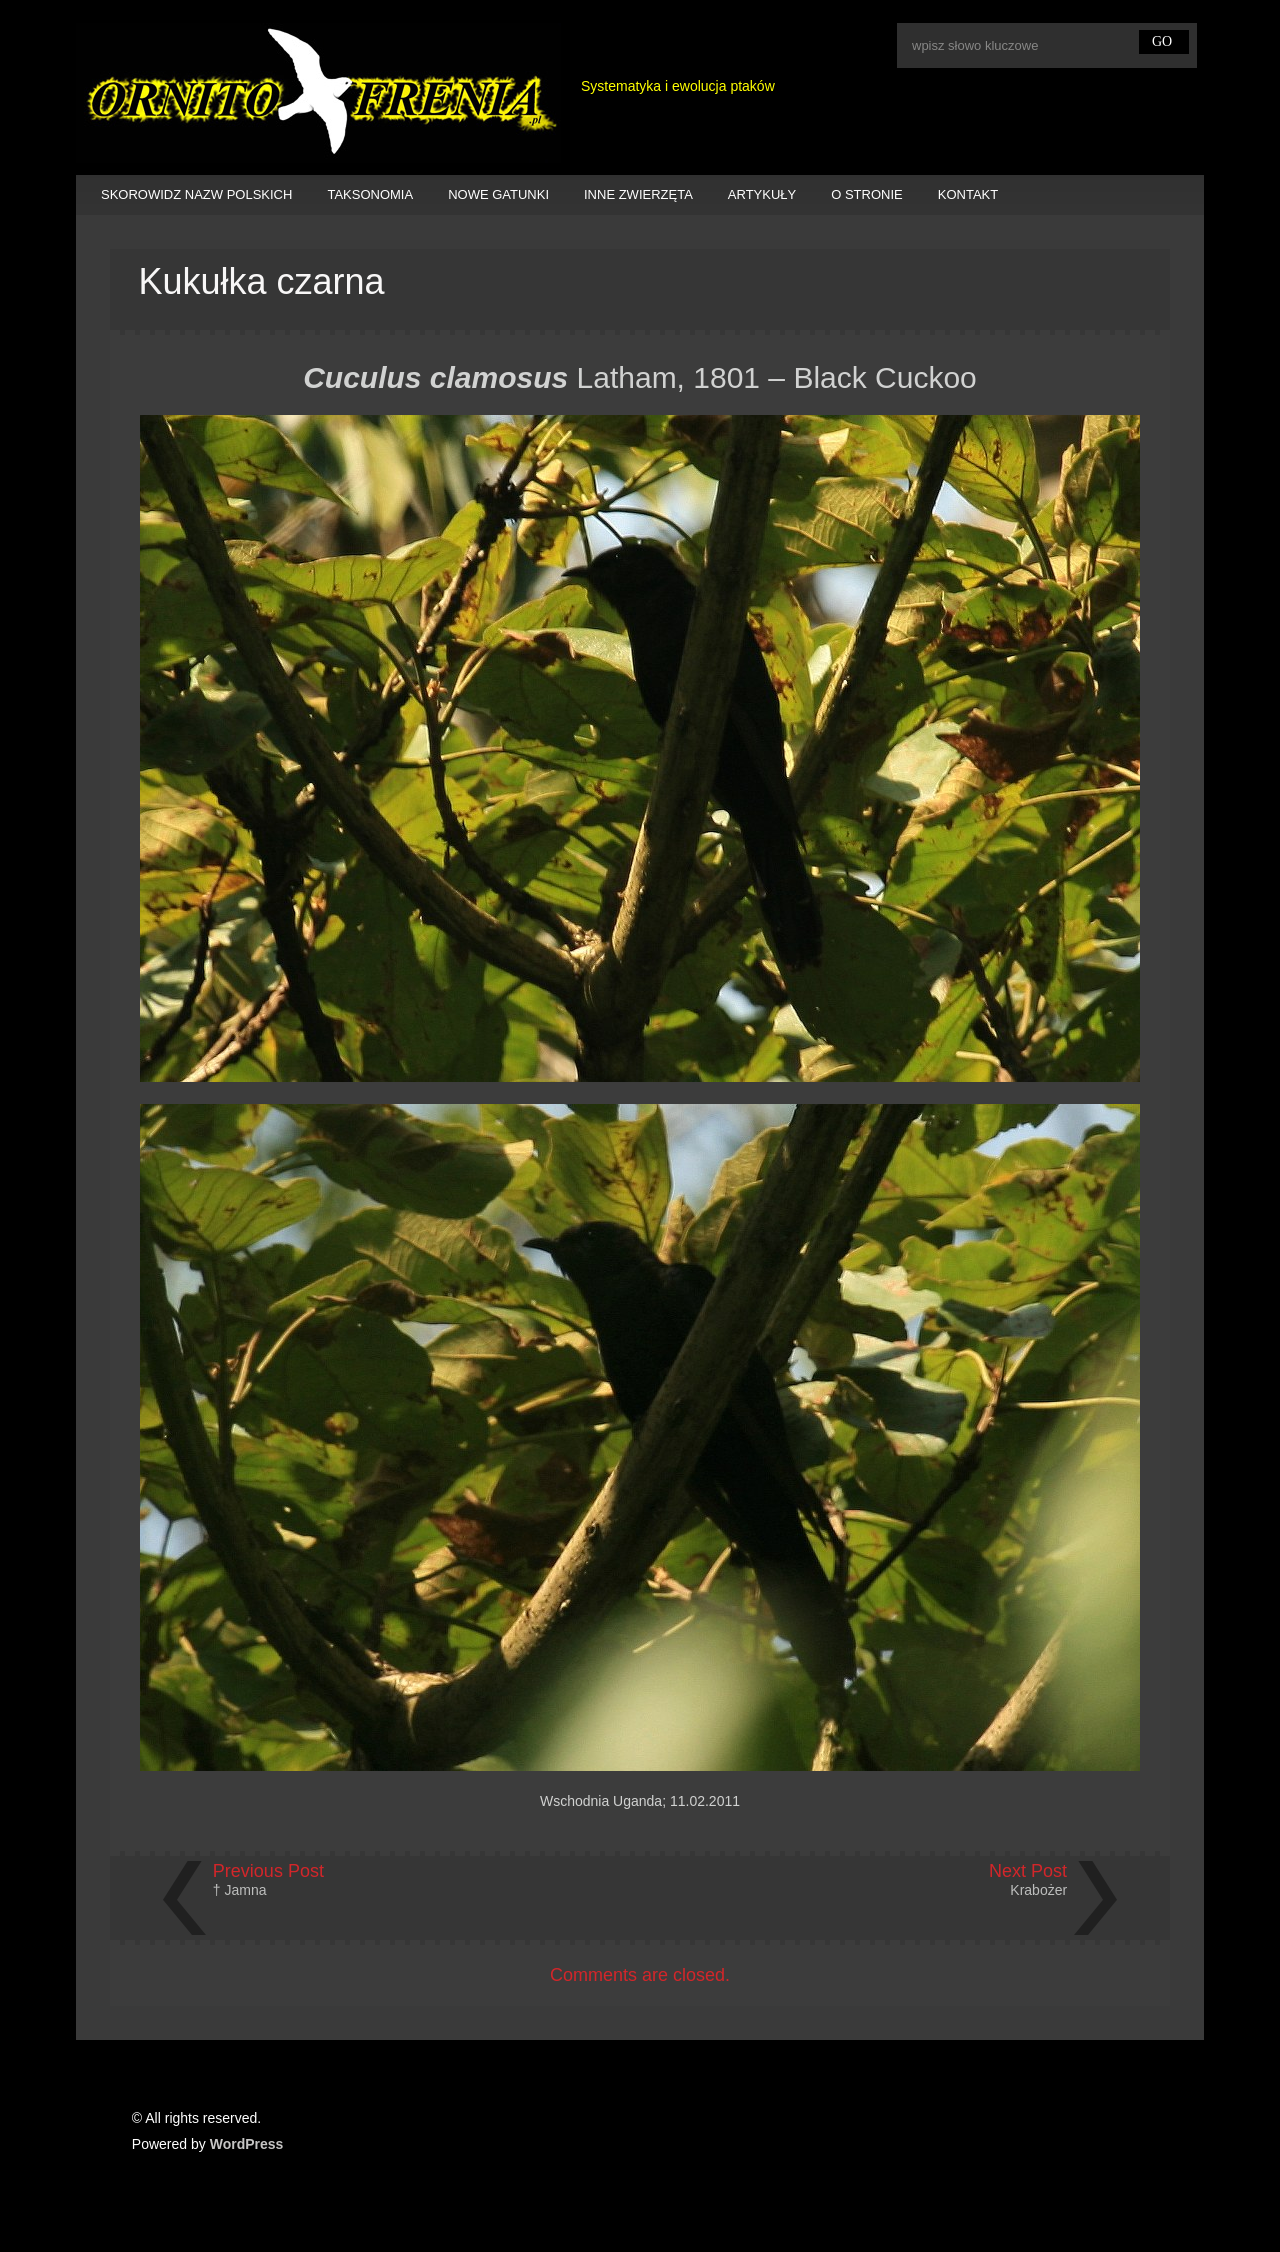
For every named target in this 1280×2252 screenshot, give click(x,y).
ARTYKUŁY (762, 194)
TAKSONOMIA (370, 194)
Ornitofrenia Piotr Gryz (318, 93)
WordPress (247, 2144)
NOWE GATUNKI (498, 194)
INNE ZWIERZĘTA (638, 194)
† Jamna (240, 1890)
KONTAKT (968, 194)
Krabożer (1038, 1890)
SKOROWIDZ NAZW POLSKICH (196, 194)
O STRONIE (867, 194)
